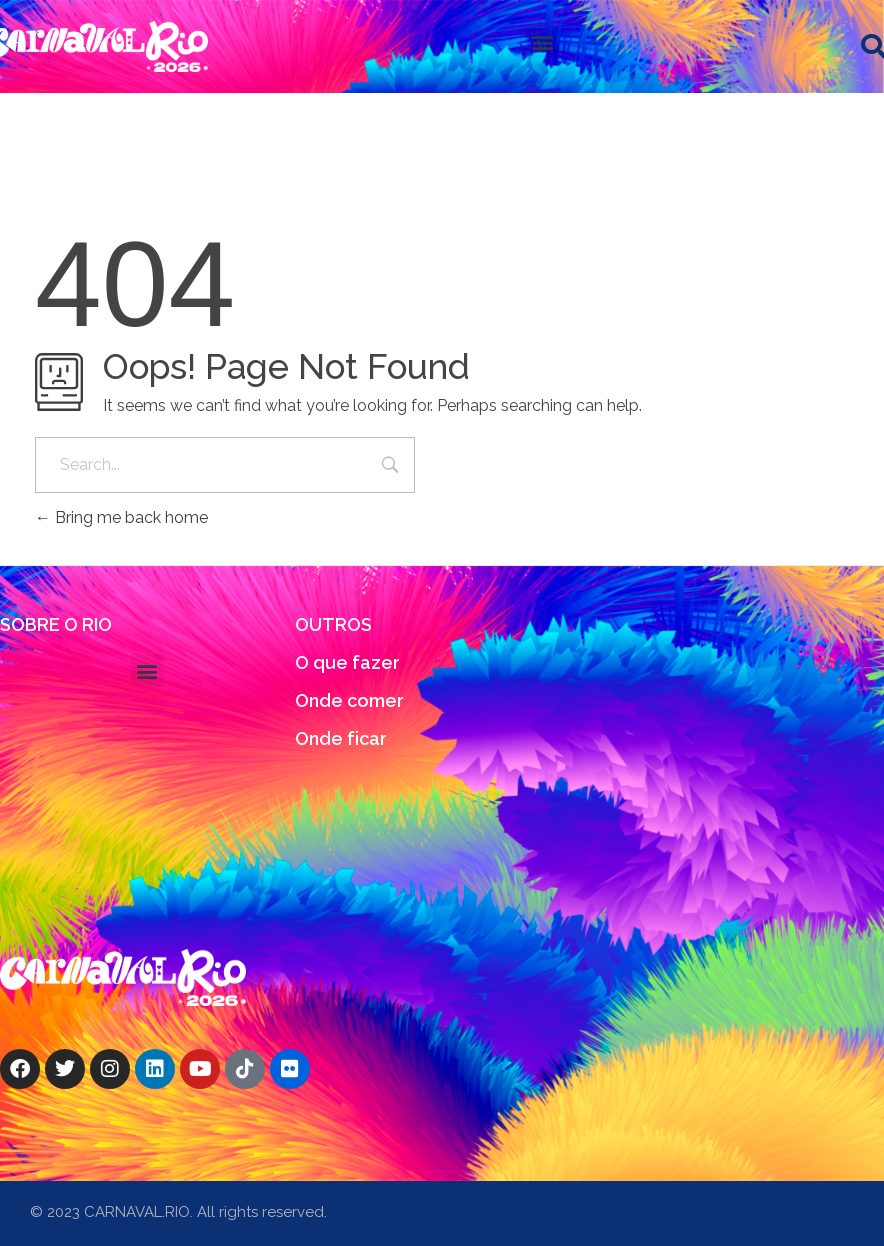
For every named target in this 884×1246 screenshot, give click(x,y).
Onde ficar (341, 738)
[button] (542, 41)
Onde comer (349, 700)
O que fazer (347, 662)
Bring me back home (121, 517)
